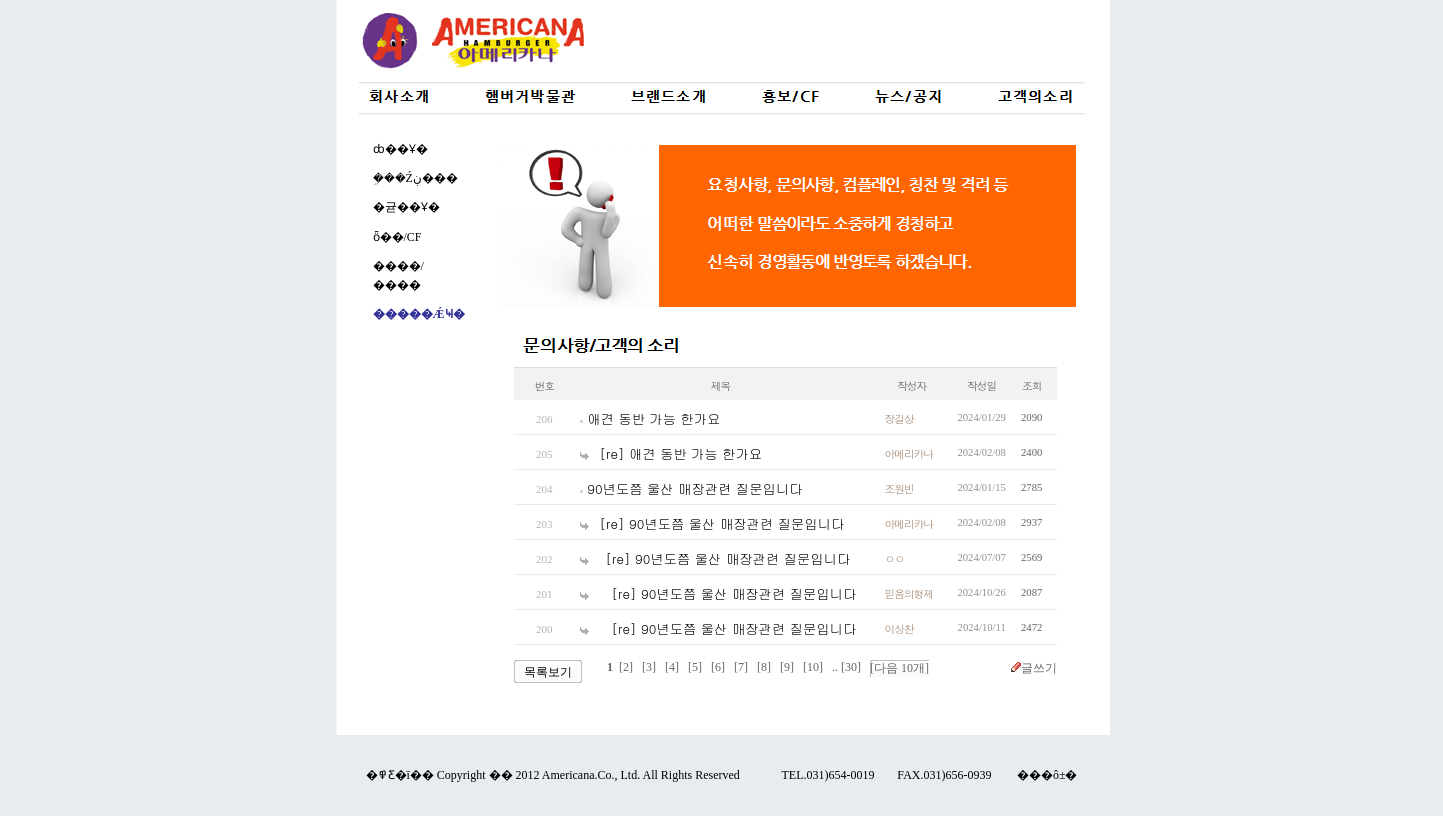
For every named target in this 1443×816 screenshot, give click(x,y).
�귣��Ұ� (406, 207)
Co (604, 775)
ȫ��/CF (397, 237)
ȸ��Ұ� (400, 149)
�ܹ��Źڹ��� (415, 178)
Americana (568, 775)
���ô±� (1047, 775)
